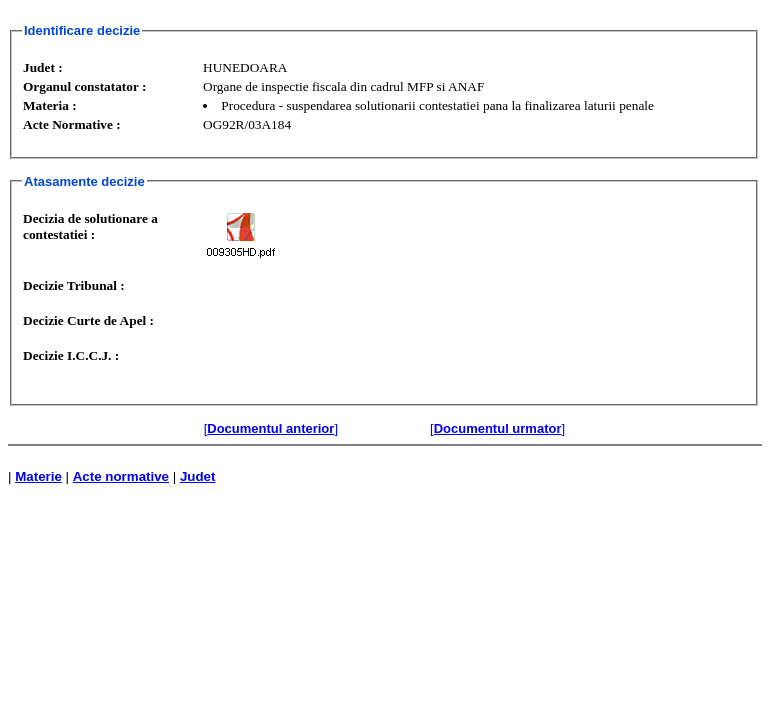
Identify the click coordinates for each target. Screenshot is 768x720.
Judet (198, 476)
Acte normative (121, 476)
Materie (38, 476)
